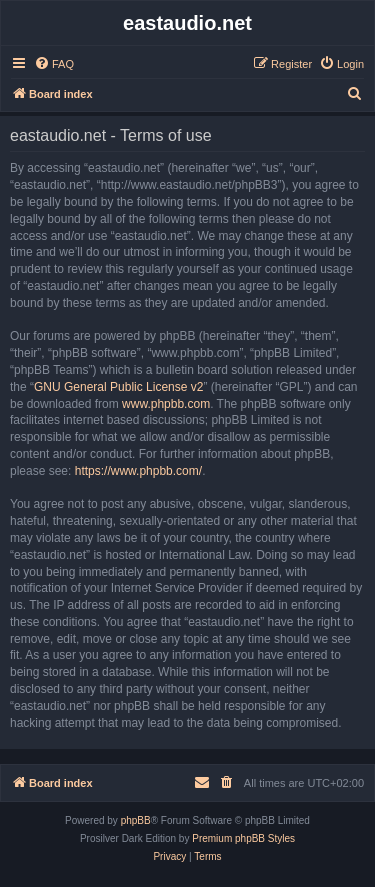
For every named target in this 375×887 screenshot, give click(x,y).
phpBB (136, 820)
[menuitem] (54, 64)
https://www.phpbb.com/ (138, 471)
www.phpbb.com (166, 404)
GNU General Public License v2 (118, 387)
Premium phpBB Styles (243, 838)
